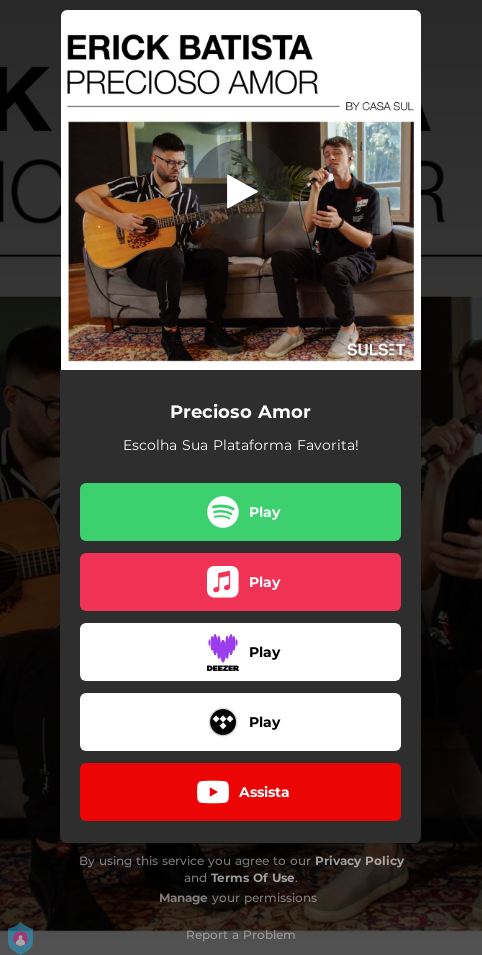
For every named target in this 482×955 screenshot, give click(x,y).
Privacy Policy (359, 860)
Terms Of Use (253, 877)
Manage (183, 897)
